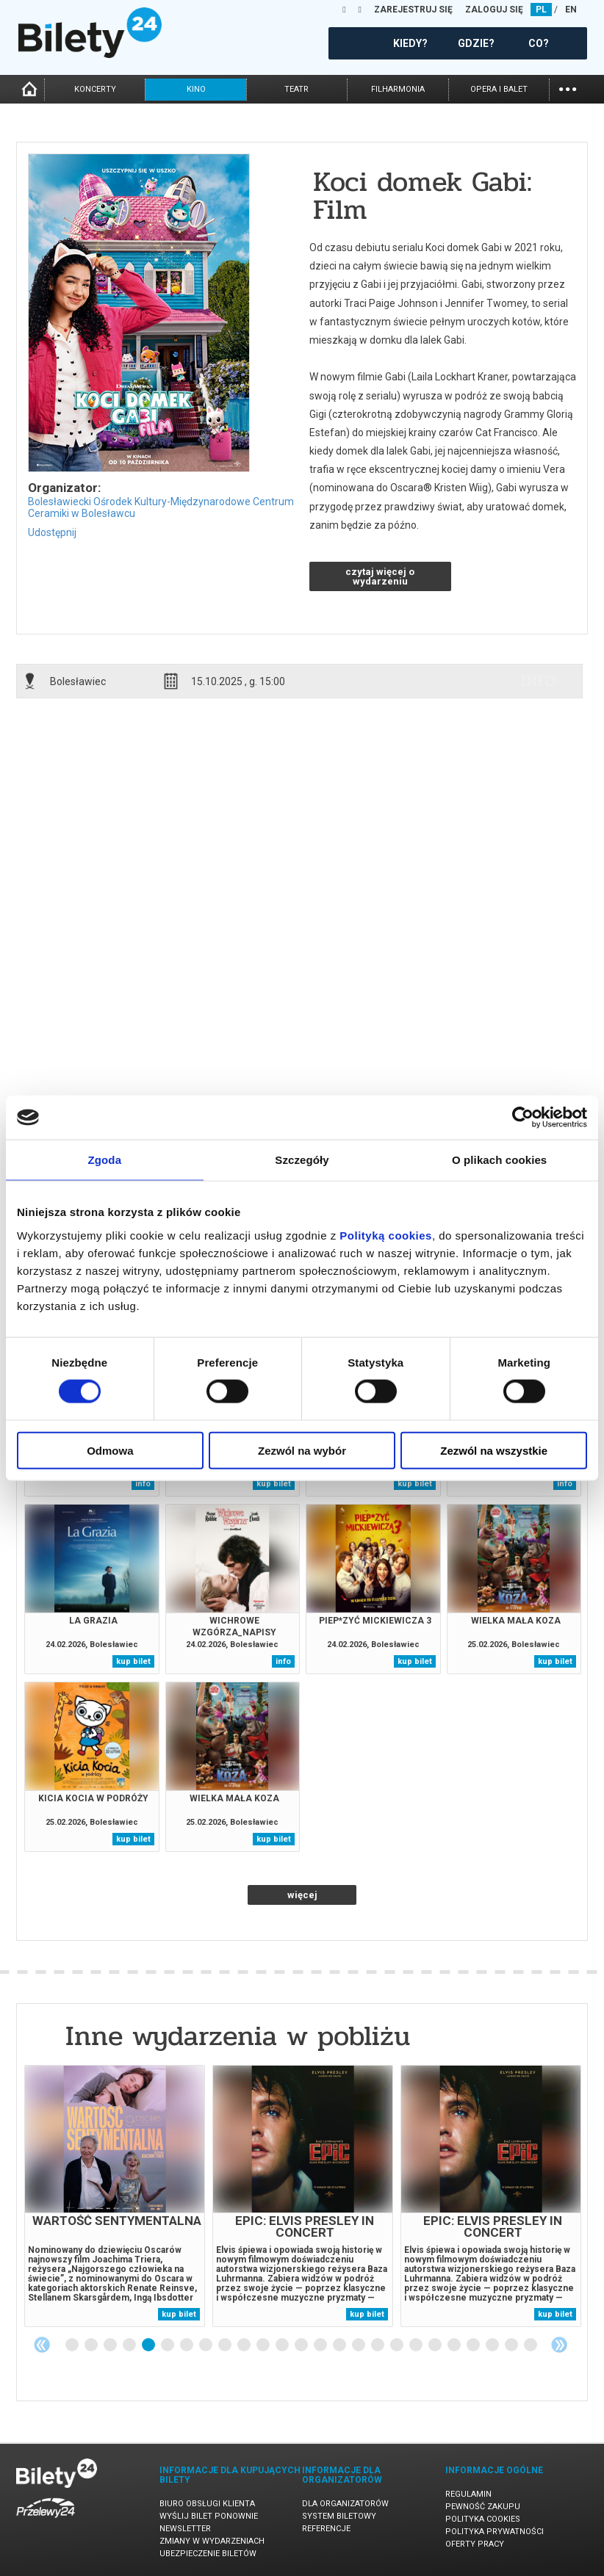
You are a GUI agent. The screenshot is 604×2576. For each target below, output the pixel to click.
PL (541, 9)
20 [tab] (435, 2345)
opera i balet (499, 89)
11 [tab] (263, 2345)
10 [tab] (244, 2345)
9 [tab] (225, 2345)
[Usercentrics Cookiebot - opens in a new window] (523, 1118)
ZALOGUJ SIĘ (494, 9)
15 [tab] (340, 2345)
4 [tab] (130, 2345)
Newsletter (185, 2528)
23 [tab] (493, 2345)
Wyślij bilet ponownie (208, 2516)
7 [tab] (187, 2345)
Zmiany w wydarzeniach (212, 2541)
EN (571, 9)
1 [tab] (72, 2345)
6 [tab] (168, 2345)
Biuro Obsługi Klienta (207, 2503)
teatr (296, 89)
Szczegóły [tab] (301, 1160)
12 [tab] (283, 2345)
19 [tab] (416, 2345)
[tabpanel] (114, 2196)
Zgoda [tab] (105, 1160)
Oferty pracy (474, 2544)
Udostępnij (52, 532)
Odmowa (110, 1450)
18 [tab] (397, 2345)
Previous (42, 2345)
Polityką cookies (385, 1235)
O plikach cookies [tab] (499, 1160)
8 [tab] (206, 2345)
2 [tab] (92, 2345)
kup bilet (273, 1483)
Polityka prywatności (494, 2531)
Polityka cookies (482, 2519)
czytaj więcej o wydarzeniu (379, 576)
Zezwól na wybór (302, 1450)
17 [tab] (378, 2345)
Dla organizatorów (345, 2503)
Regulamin (468, 2494)
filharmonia (398, 89)
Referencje (326, 2528)
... (568, 88)
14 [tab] (321, 2345)
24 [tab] (512, 2345)
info (538, 680)
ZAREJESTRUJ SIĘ (413, 9)
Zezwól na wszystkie (493, 1450)
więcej (302, 1894)
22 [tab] (474, 2345)
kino (196, 89)
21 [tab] (454, 2345)
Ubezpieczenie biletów (207, 2553)
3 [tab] (111, 2345)
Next (559, 2345)
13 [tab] (302, 2345)
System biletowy (339, 2516)
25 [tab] (531, 2345)
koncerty (95, 89)
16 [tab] (359, 2345)
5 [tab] (149, 2345)
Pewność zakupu (482, 2506)
